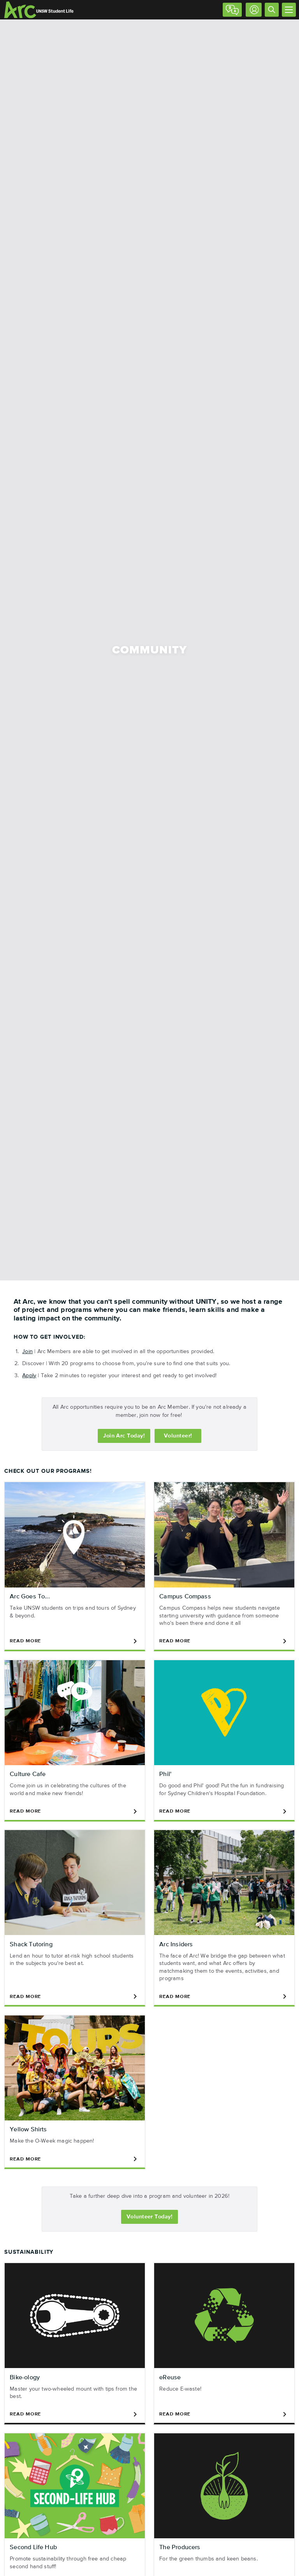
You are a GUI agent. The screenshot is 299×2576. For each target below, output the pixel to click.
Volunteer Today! (149, 2217)
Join (27, 1351)
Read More (74, 1641)
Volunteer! (178, 1436)
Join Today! (124, 1436)
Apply (29, 1375)
